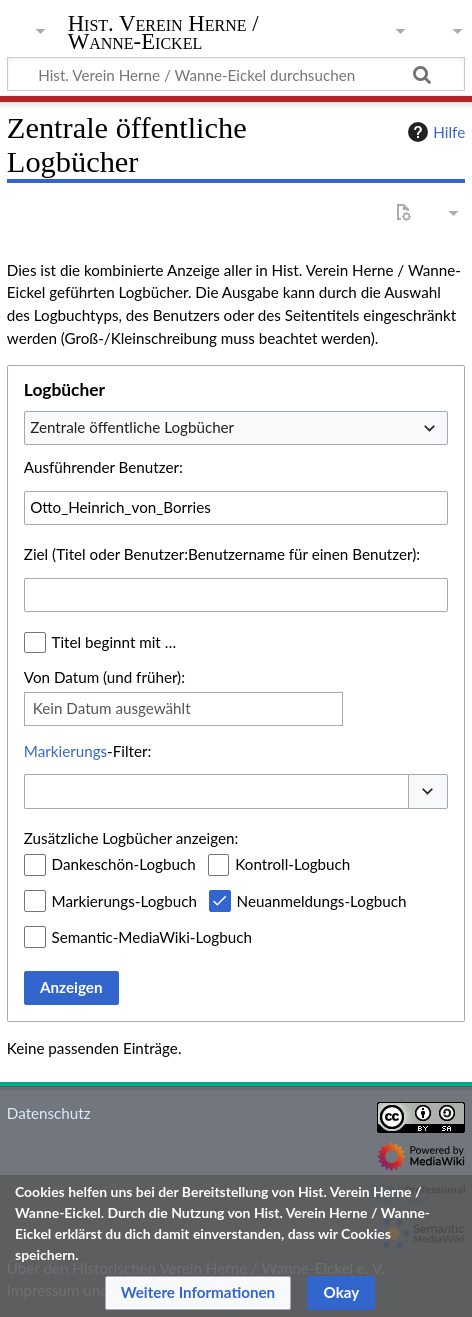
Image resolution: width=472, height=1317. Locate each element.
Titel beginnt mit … (114, 642)
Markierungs (65, 751)
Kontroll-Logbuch (292, 864)
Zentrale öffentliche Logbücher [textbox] (132, 427)
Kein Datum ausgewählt (112, 708)
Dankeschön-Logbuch (124, 864)
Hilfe (434, 132)
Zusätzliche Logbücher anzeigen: (131, 838)
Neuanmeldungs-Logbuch (322, 901)
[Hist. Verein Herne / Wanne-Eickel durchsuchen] (236, 74)
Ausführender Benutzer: (103, 467)
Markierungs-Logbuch (124, 901)
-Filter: (87, 751)
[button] (428, 791)
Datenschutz (49, 1113)
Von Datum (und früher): (104, 677)
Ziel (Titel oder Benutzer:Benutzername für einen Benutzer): (222, 554)
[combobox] (236, 428)
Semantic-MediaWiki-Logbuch (152, 937)
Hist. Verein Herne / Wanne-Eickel (163, 34)
